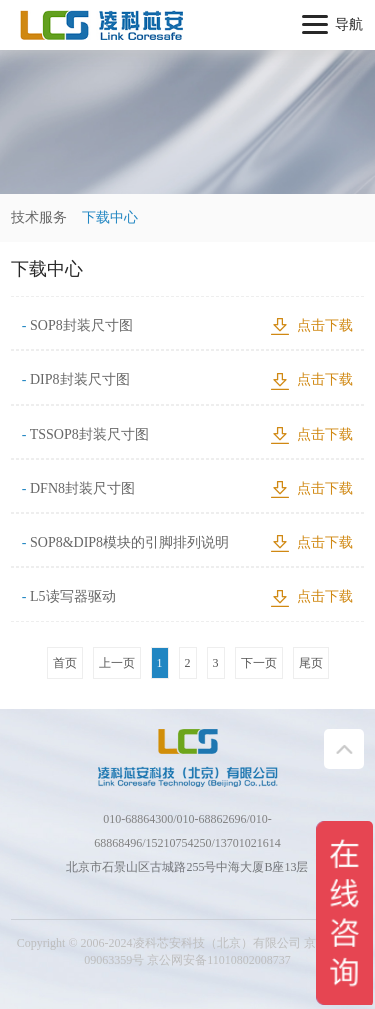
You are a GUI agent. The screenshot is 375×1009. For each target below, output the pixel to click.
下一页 (259, 663)
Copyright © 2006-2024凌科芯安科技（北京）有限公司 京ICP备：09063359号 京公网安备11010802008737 (187, 951)
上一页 (117, 663)
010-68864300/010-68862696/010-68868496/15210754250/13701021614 (187, 831)
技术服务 (39, 217)
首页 (65, 663)
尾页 (311, 663)
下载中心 (110, 217)
